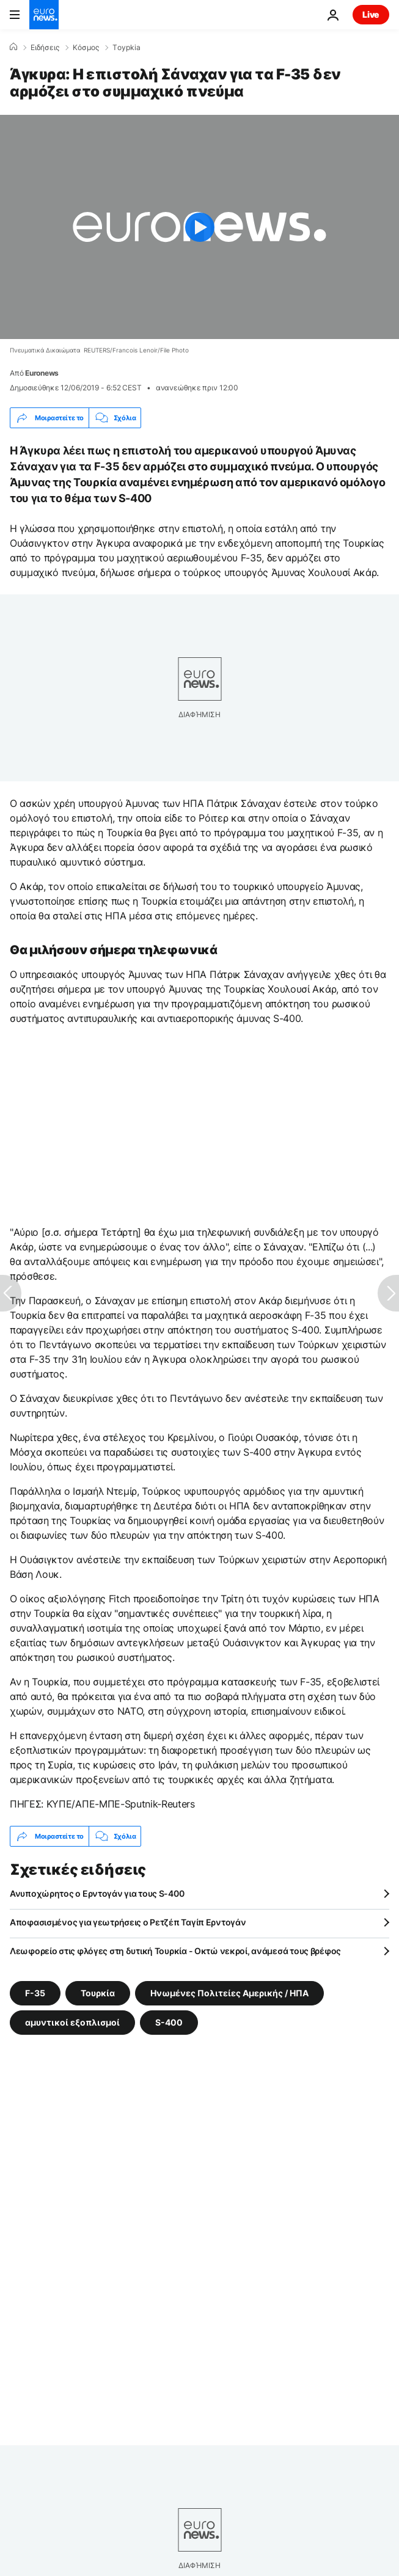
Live (370, 14)
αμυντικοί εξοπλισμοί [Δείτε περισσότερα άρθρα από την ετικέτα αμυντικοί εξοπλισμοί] (72, 2022)
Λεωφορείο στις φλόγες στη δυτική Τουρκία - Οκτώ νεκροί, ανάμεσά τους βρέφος (175, 1951)
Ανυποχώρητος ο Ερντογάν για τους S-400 (97, 1893)
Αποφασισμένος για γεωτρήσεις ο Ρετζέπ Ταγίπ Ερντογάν (128, 1922)
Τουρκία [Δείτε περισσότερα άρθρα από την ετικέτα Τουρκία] (98, 1993)
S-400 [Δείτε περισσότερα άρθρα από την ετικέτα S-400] (169, 2022)
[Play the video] (199, 227)
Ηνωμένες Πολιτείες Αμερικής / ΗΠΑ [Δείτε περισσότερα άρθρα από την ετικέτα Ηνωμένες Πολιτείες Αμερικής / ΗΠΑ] (229, 1993)
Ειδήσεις (45, 47)
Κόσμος (86, 47)
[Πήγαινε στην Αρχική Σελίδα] (44, 14)
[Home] (13, 47)
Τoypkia (126, 47)
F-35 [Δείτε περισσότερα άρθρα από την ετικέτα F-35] (35, 1993)
